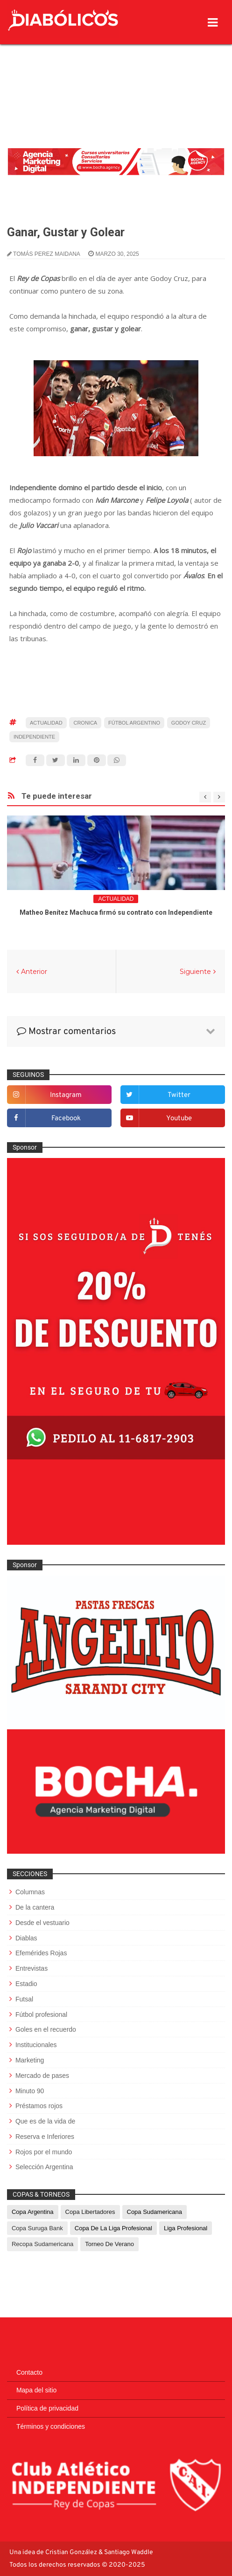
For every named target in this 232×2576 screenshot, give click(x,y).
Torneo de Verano (109, 2243)
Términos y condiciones (50, 2426)
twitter (179, 1095)
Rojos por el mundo (43, 2152)
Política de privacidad (47, 2408)
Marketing (29, 2060)
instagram (66, 1095)
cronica (85, 723)
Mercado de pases (42, 2075)
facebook (66, 1118)
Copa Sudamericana (155, 2211)
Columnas (30, 1892)
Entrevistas (31, 1968)
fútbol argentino (134, 723)
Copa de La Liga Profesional (113, 2228)
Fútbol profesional (41, 2014)
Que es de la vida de (45, 2121)
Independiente (34, 737)
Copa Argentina (33, 2211)
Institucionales (36, 2044)
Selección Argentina (44, 2167)
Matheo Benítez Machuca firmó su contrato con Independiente (116, 912)
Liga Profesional (185, 2228)
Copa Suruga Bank (37, 2228)
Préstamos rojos (39, 2106)
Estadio (26, 1983)
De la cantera (34, 1907)
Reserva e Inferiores (44, 2136)
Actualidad (46, 723)
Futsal (24, 1999)
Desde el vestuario (42, 1922)
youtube (179, 1118)
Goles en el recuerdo (45, 2029)
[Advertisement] (116, 72)
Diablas (26, 1938)
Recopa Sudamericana (42, 2243)
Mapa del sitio (36, 2390)
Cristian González (71, 2552)
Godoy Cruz (188, 723)
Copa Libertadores (90, 2211)
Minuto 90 (29, 2091)
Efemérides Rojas (41, 1953)
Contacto (29, 2372)
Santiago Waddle (128, 2552)
